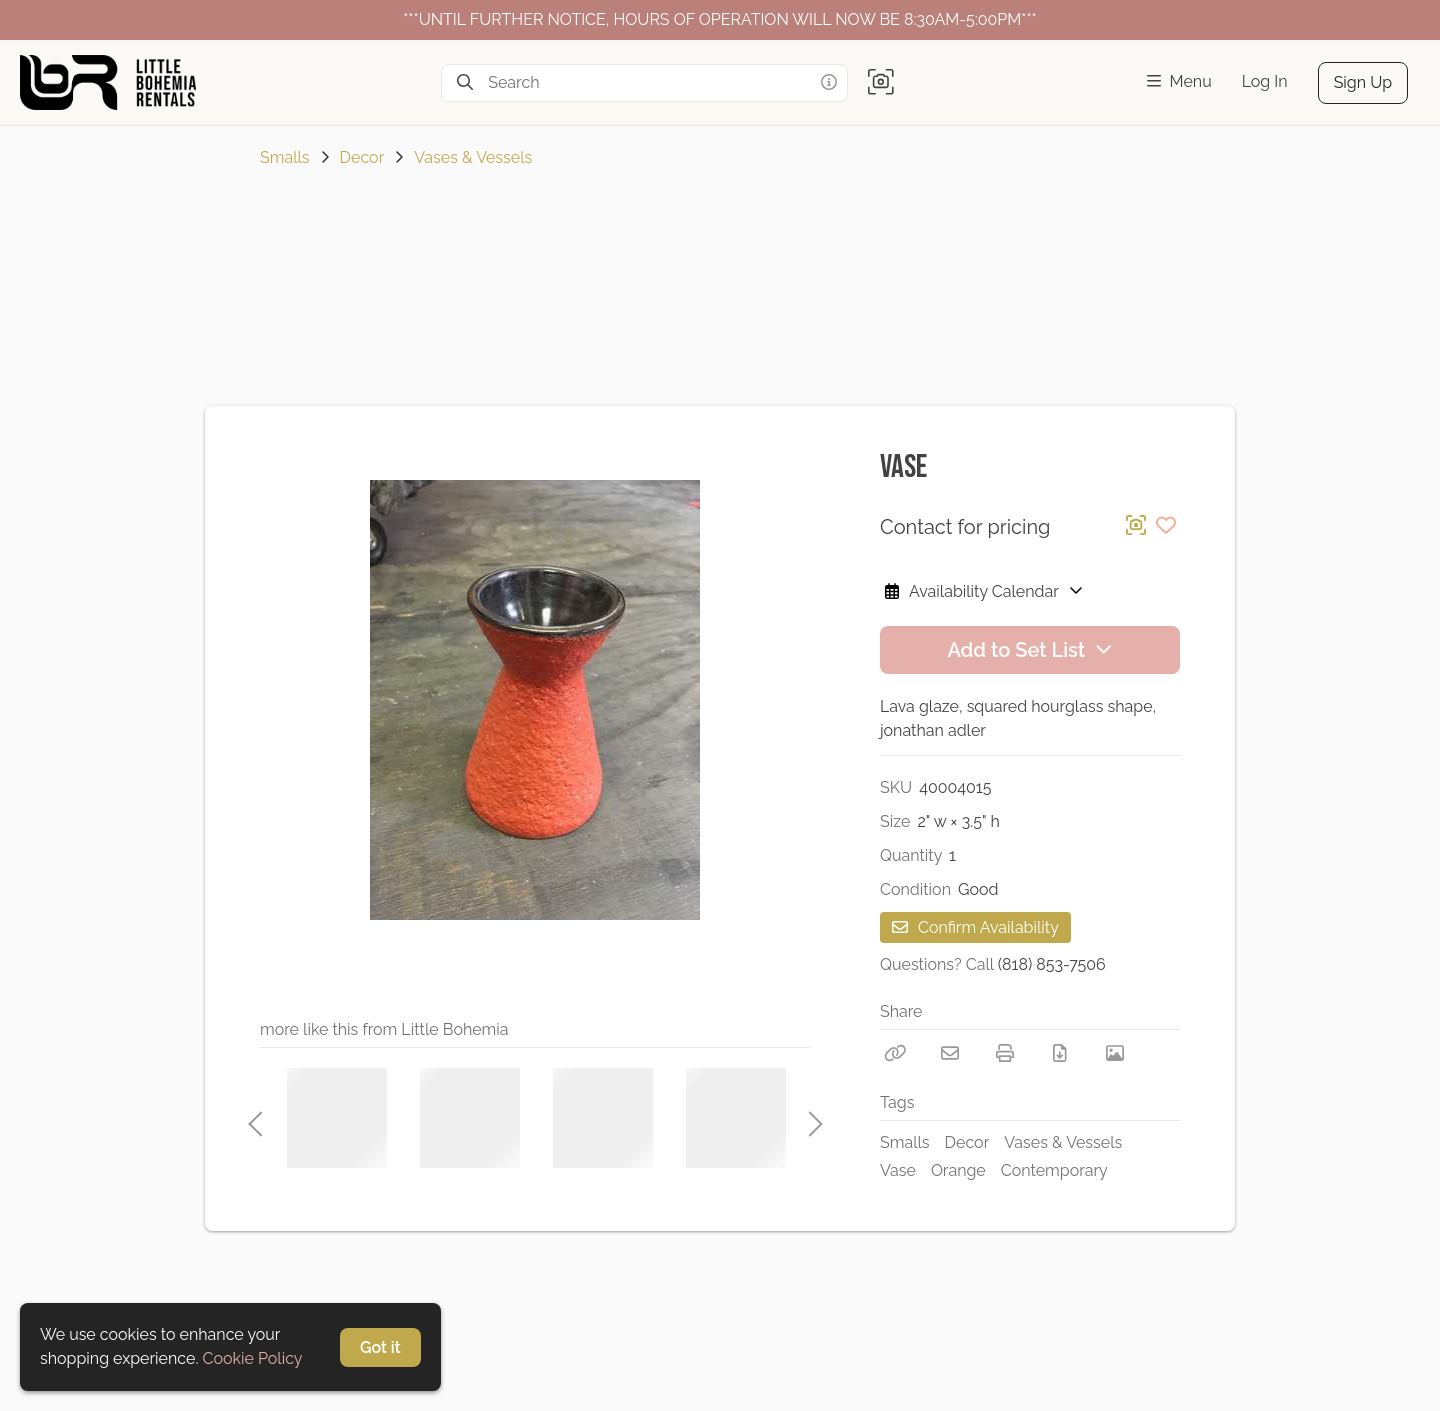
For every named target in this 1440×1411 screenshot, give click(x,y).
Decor (362, 157)
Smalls (285, 157)
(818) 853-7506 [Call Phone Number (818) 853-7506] (1052, 964)
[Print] (1005, 1053)
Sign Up (1363, 82)
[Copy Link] (895, 1053)
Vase (898, 1170)
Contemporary (1054, 1170)
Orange (958, 1170)
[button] (881, 83)
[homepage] (116, 82)
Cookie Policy (253, 1358)
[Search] (465, 83)
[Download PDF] (1060, 1053)
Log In (1265, 81)
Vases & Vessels (473, 157)
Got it (380, 1347)
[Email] (950, 1053)
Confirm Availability (975, 927)
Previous (255, 1118)
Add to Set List (1029, 650)
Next (810, 1118)
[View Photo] (1115, 1053)
